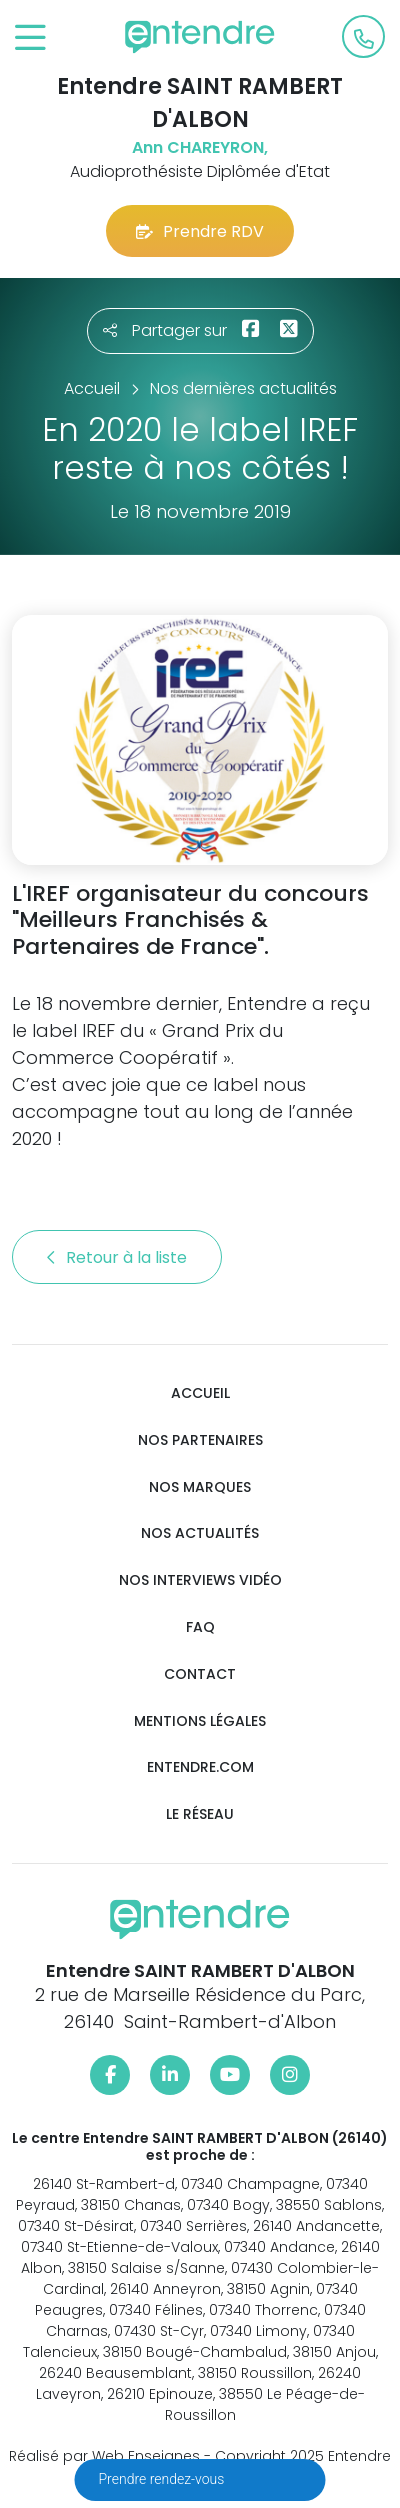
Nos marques (200, 1487)
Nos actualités (200, 1533)
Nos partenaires (200, 1440)
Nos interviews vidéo (200, 1580)
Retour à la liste (117, 1257)
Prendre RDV (200, 231)
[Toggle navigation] (30, 38)
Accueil (200, 1393)
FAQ (200, 1627)
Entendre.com (200, 1767)
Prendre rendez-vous (163, 2479)
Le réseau (200, 1814)
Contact (200, 1674)
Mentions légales (200, 1721)
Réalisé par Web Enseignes (104, 2456)
